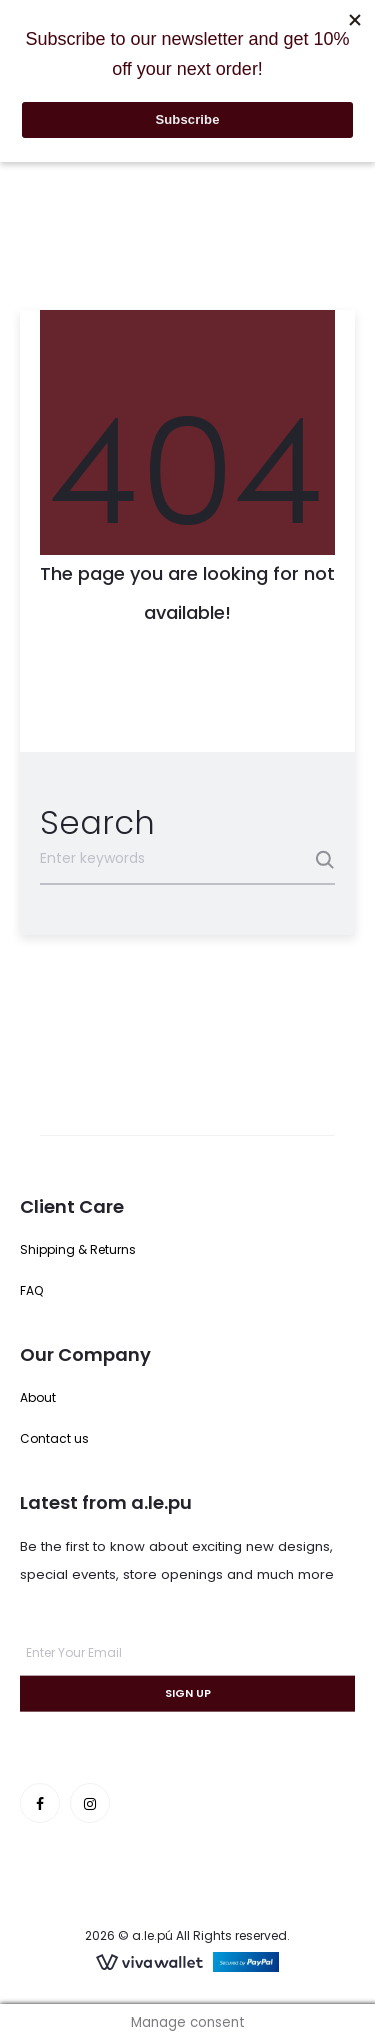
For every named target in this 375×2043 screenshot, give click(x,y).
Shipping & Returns (78, 1249)
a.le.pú (152, 1935)
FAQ (31, 1290)
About (38, 1397)
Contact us (54, 1438)
